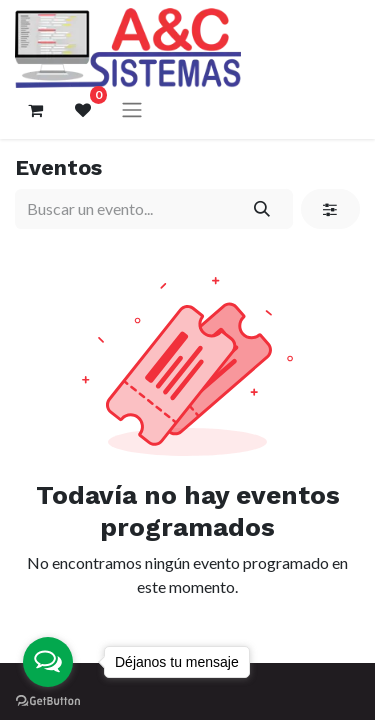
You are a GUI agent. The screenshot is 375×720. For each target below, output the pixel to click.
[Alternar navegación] (132, 109)
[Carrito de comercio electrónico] (35, 110)
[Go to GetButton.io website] (48, 700)
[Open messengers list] (48, 662)
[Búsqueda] (262, 209)
